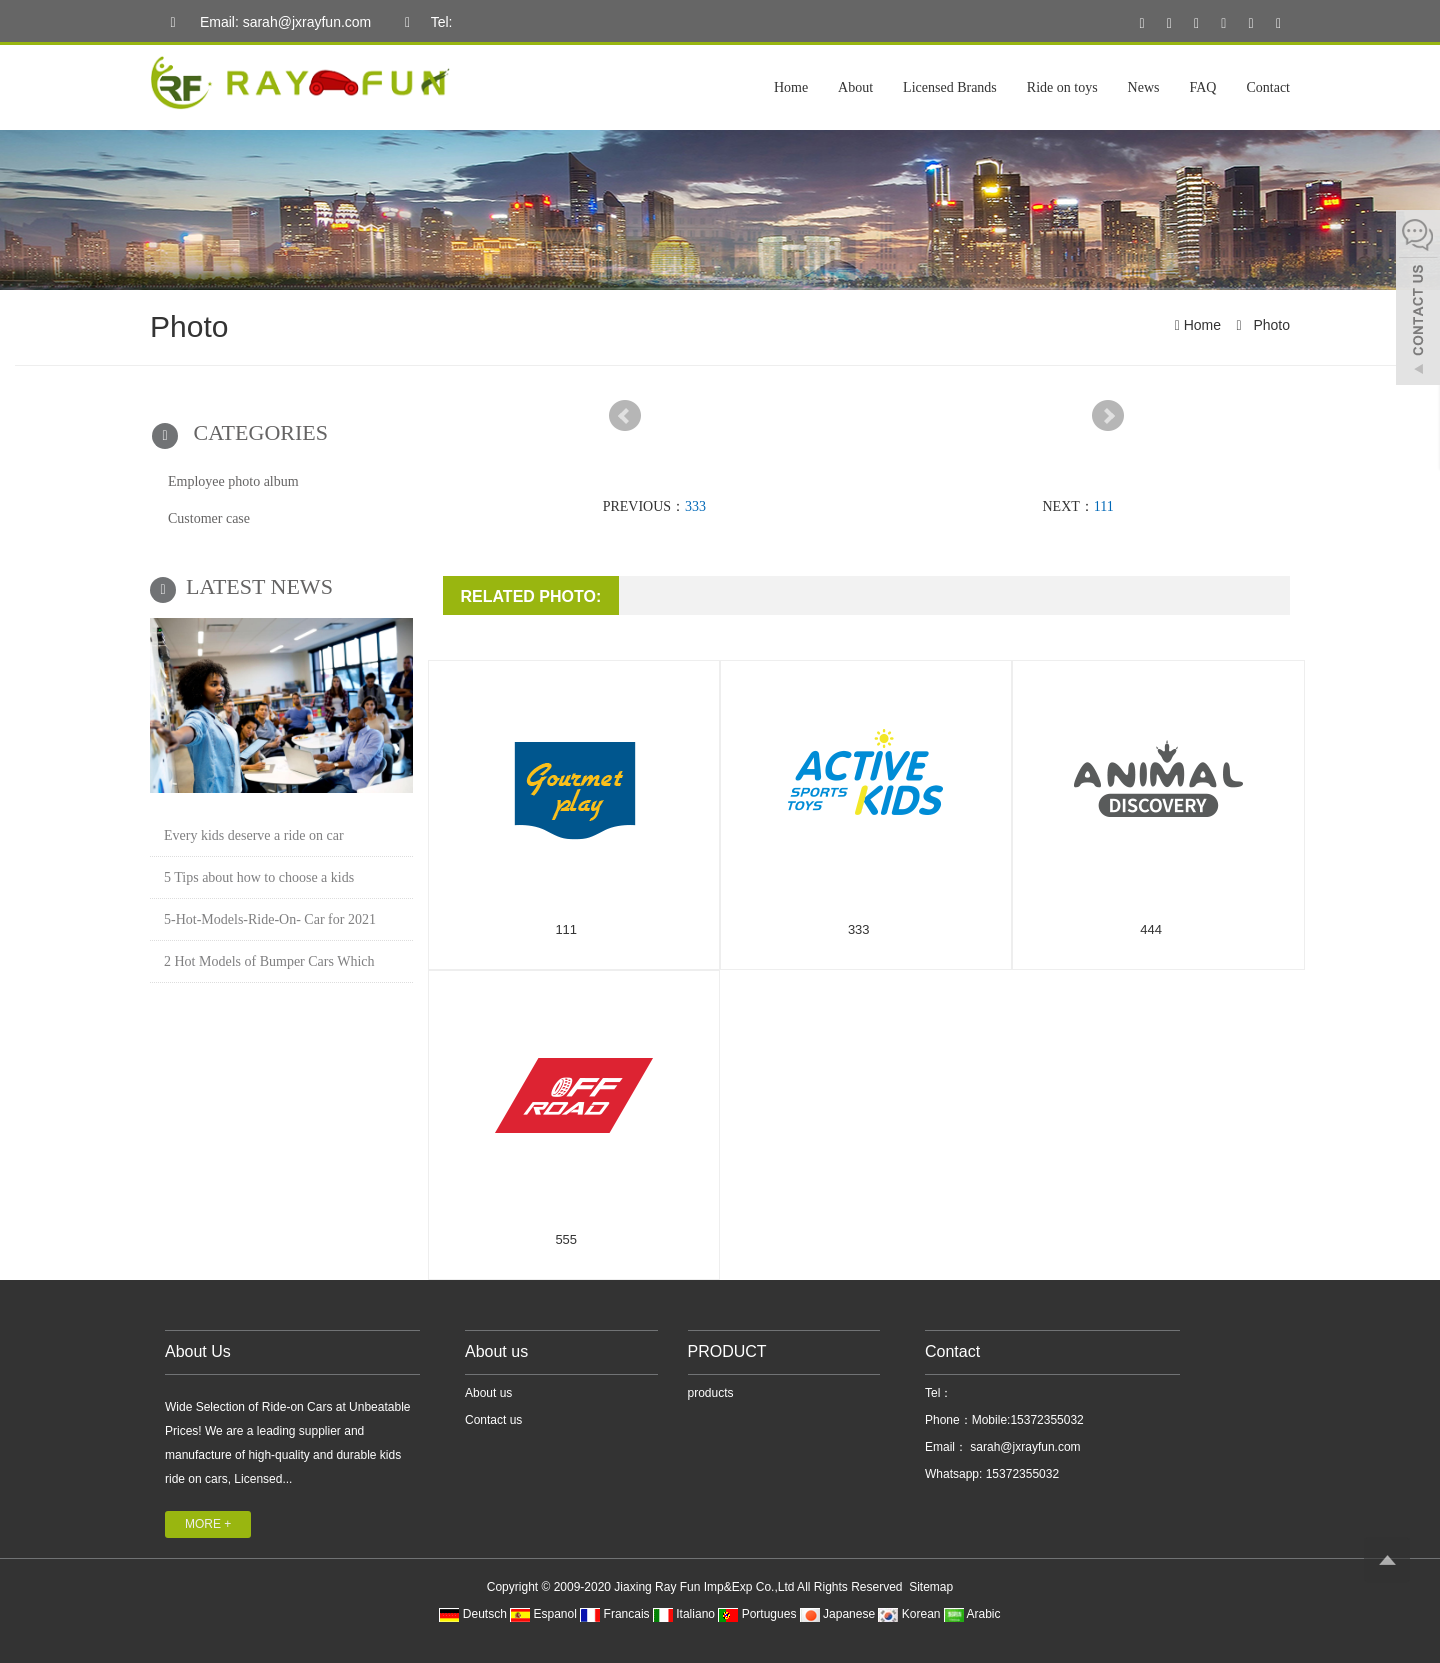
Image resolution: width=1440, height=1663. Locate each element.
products (711, 1393)
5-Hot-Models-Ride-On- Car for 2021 (270, 919)
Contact (1268, 87)
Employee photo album (233, 481)
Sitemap (931, 1587)
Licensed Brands (950, 87)
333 (695, 506)
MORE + (208, 1524)
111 (1104, 506)
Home (791, 87)
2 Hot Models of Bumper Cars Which (269, 961)
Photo (1270, 325)
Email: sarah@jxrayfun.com (265, 23)
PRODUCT (727, 1351)
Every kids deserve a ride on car (254, 835)
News (1144, 87)
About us (496, 1351)
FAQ (1202, 87)
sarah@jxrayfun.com (1024, 1447)
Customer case (209, 518)
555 (566, 1239)
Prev (625, 416)
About (855, 87)
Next (1108, 416)
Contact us (493, 1420)
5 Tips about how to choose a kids (259, 877)
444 (1151, 929)
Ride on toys (1062, 87)
